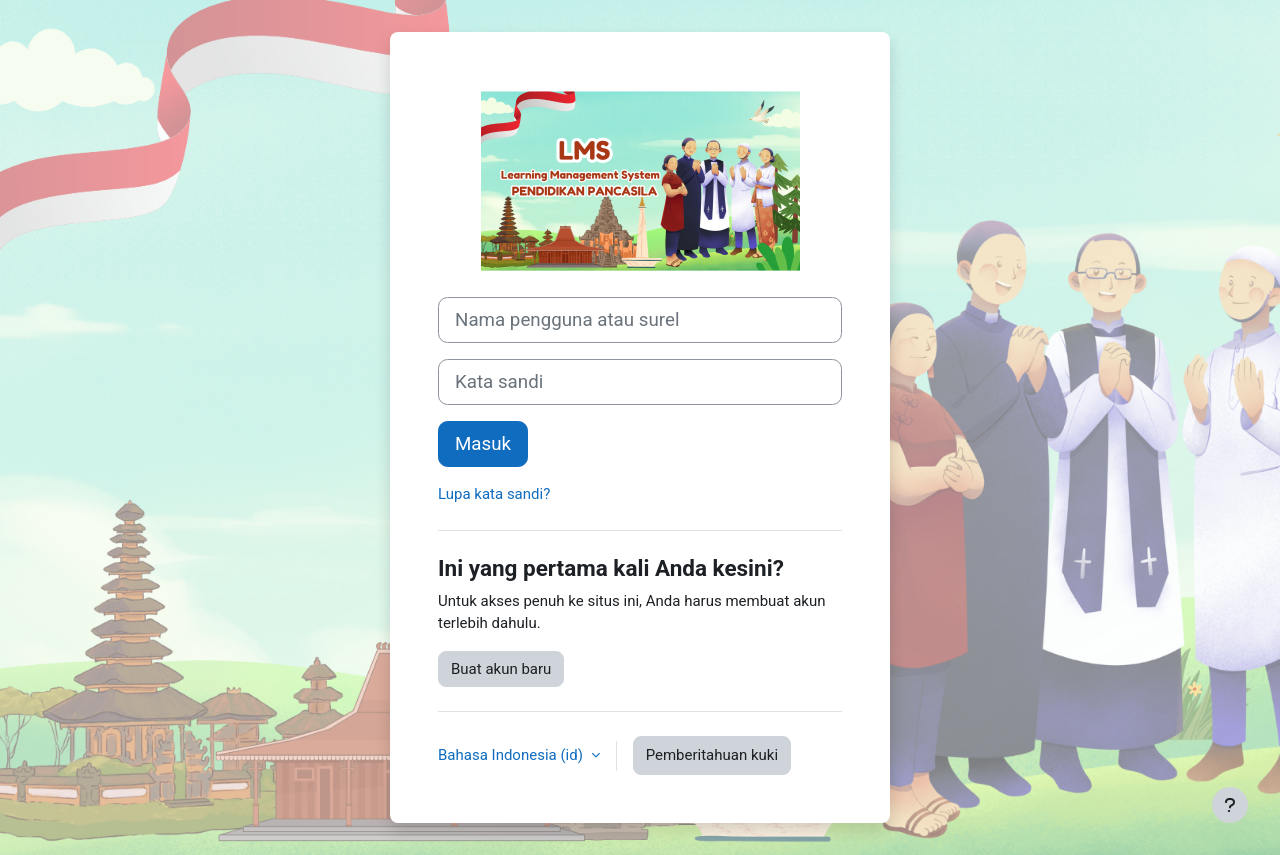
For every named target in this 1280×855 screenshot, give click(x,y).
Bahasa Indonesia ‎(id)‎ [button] (512, 755)
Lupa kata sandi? (494, 494)
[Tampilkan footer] (1230, 805)
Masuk (483, 444)
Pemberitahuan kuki (712, 755)
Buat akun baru (501, 669)
